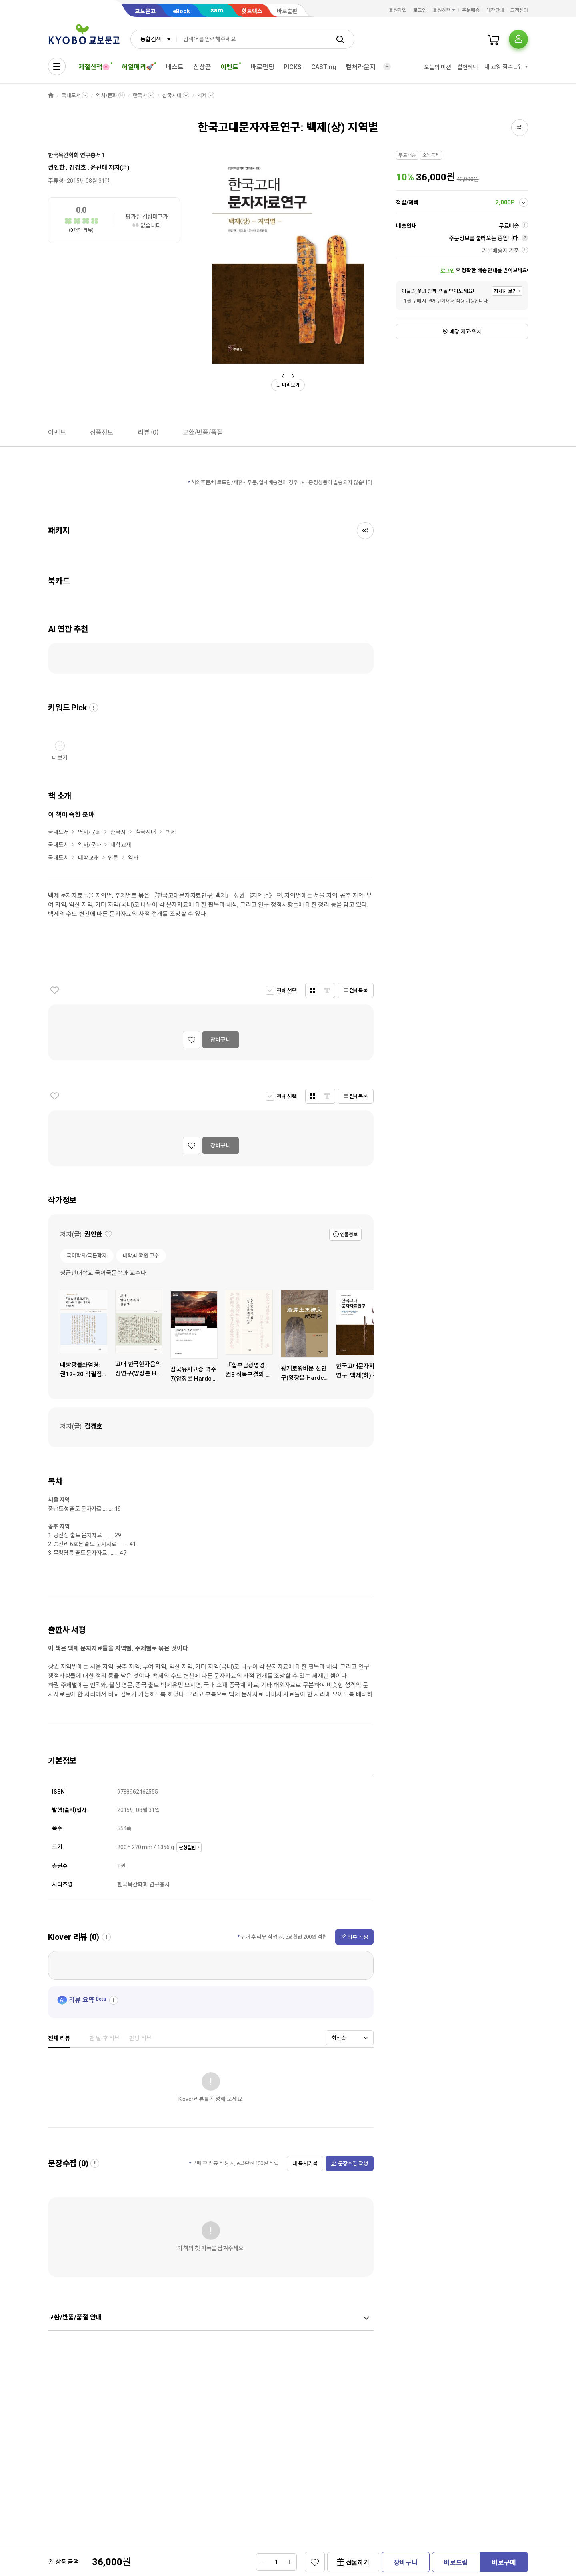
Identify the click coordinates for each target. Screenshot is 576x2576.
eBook (181, 11)
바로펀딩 (262, 67)
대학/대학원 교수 (141, 1256)
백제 (202, 95)
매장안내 (495, 10)
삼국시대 (171, 95)
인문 (113, 857)
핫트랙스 (252, 11)
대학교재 (120, 845)
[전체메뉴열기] (57, 66)
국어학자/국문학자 (87, 1256)
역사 (133, 857)
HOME (51, 95)
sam (216, 10)
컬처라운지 (360, 67)
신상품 (202, 67)
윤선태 (98, 167)
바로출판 (287, 11)
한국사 (140, 95)
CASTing (323, 67)
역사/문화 (106, 95)
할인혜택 (468, 67)
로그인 (419, 10)
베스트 (175, 67)
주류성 (56, 181)
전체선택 (286, 991)
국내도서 (71, 95)
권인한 (56, 167)
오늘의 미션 (437, 67)
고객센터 (519, 10)
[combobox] (153, 39)
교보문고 (145, 11)
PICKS (292, 67)
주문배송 (471, 10)
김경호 (77, 167)
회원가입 (398, 10)
